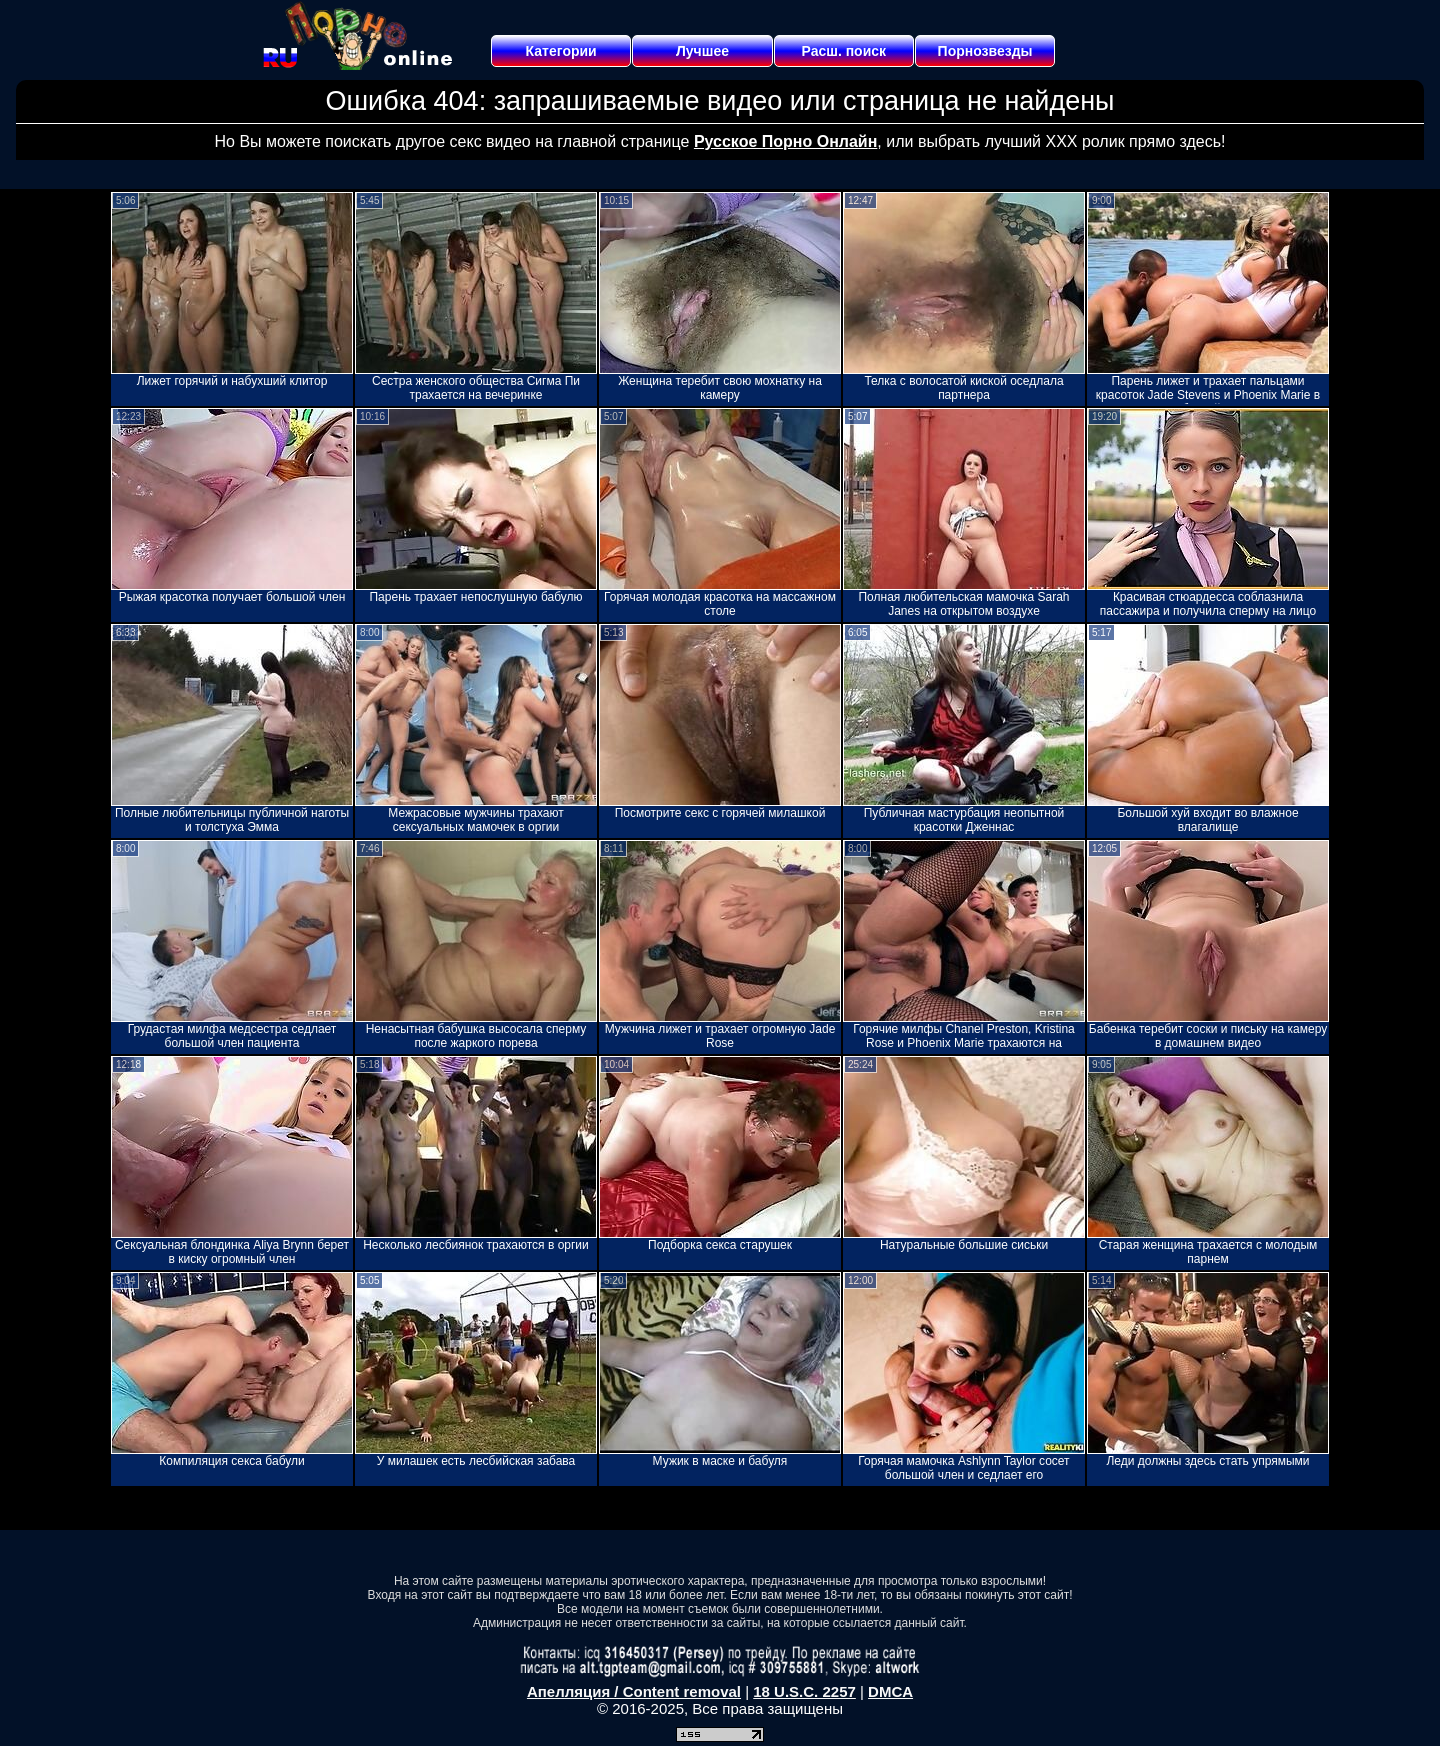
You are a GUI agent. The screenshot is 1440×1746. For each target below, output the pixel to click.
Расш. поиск (843, 51)
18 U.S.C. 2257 (804, 1691)
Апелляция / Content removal (634, 1691)
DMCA (890, 1691)
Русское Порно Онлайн (785, 141)
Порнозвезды (985, 51)
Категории (561, 51)
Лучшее (702, 51)
